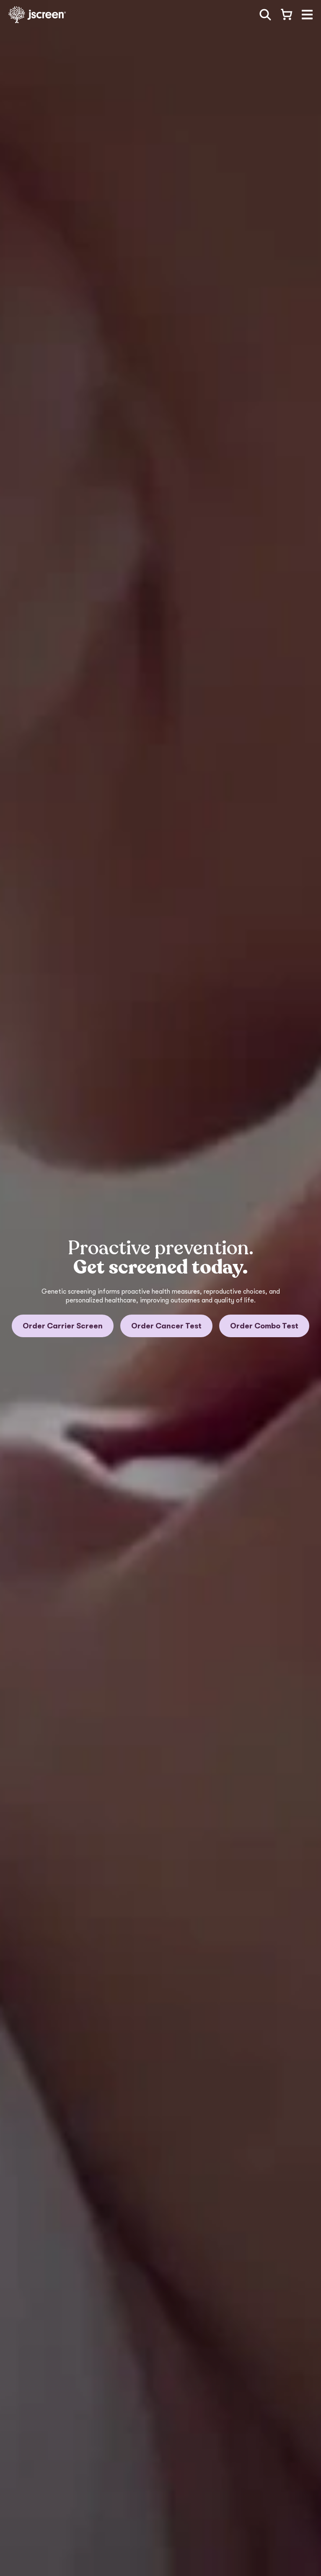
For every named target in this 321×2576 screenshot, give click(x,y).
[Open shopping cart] (286, 14)
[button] (307, 14)
